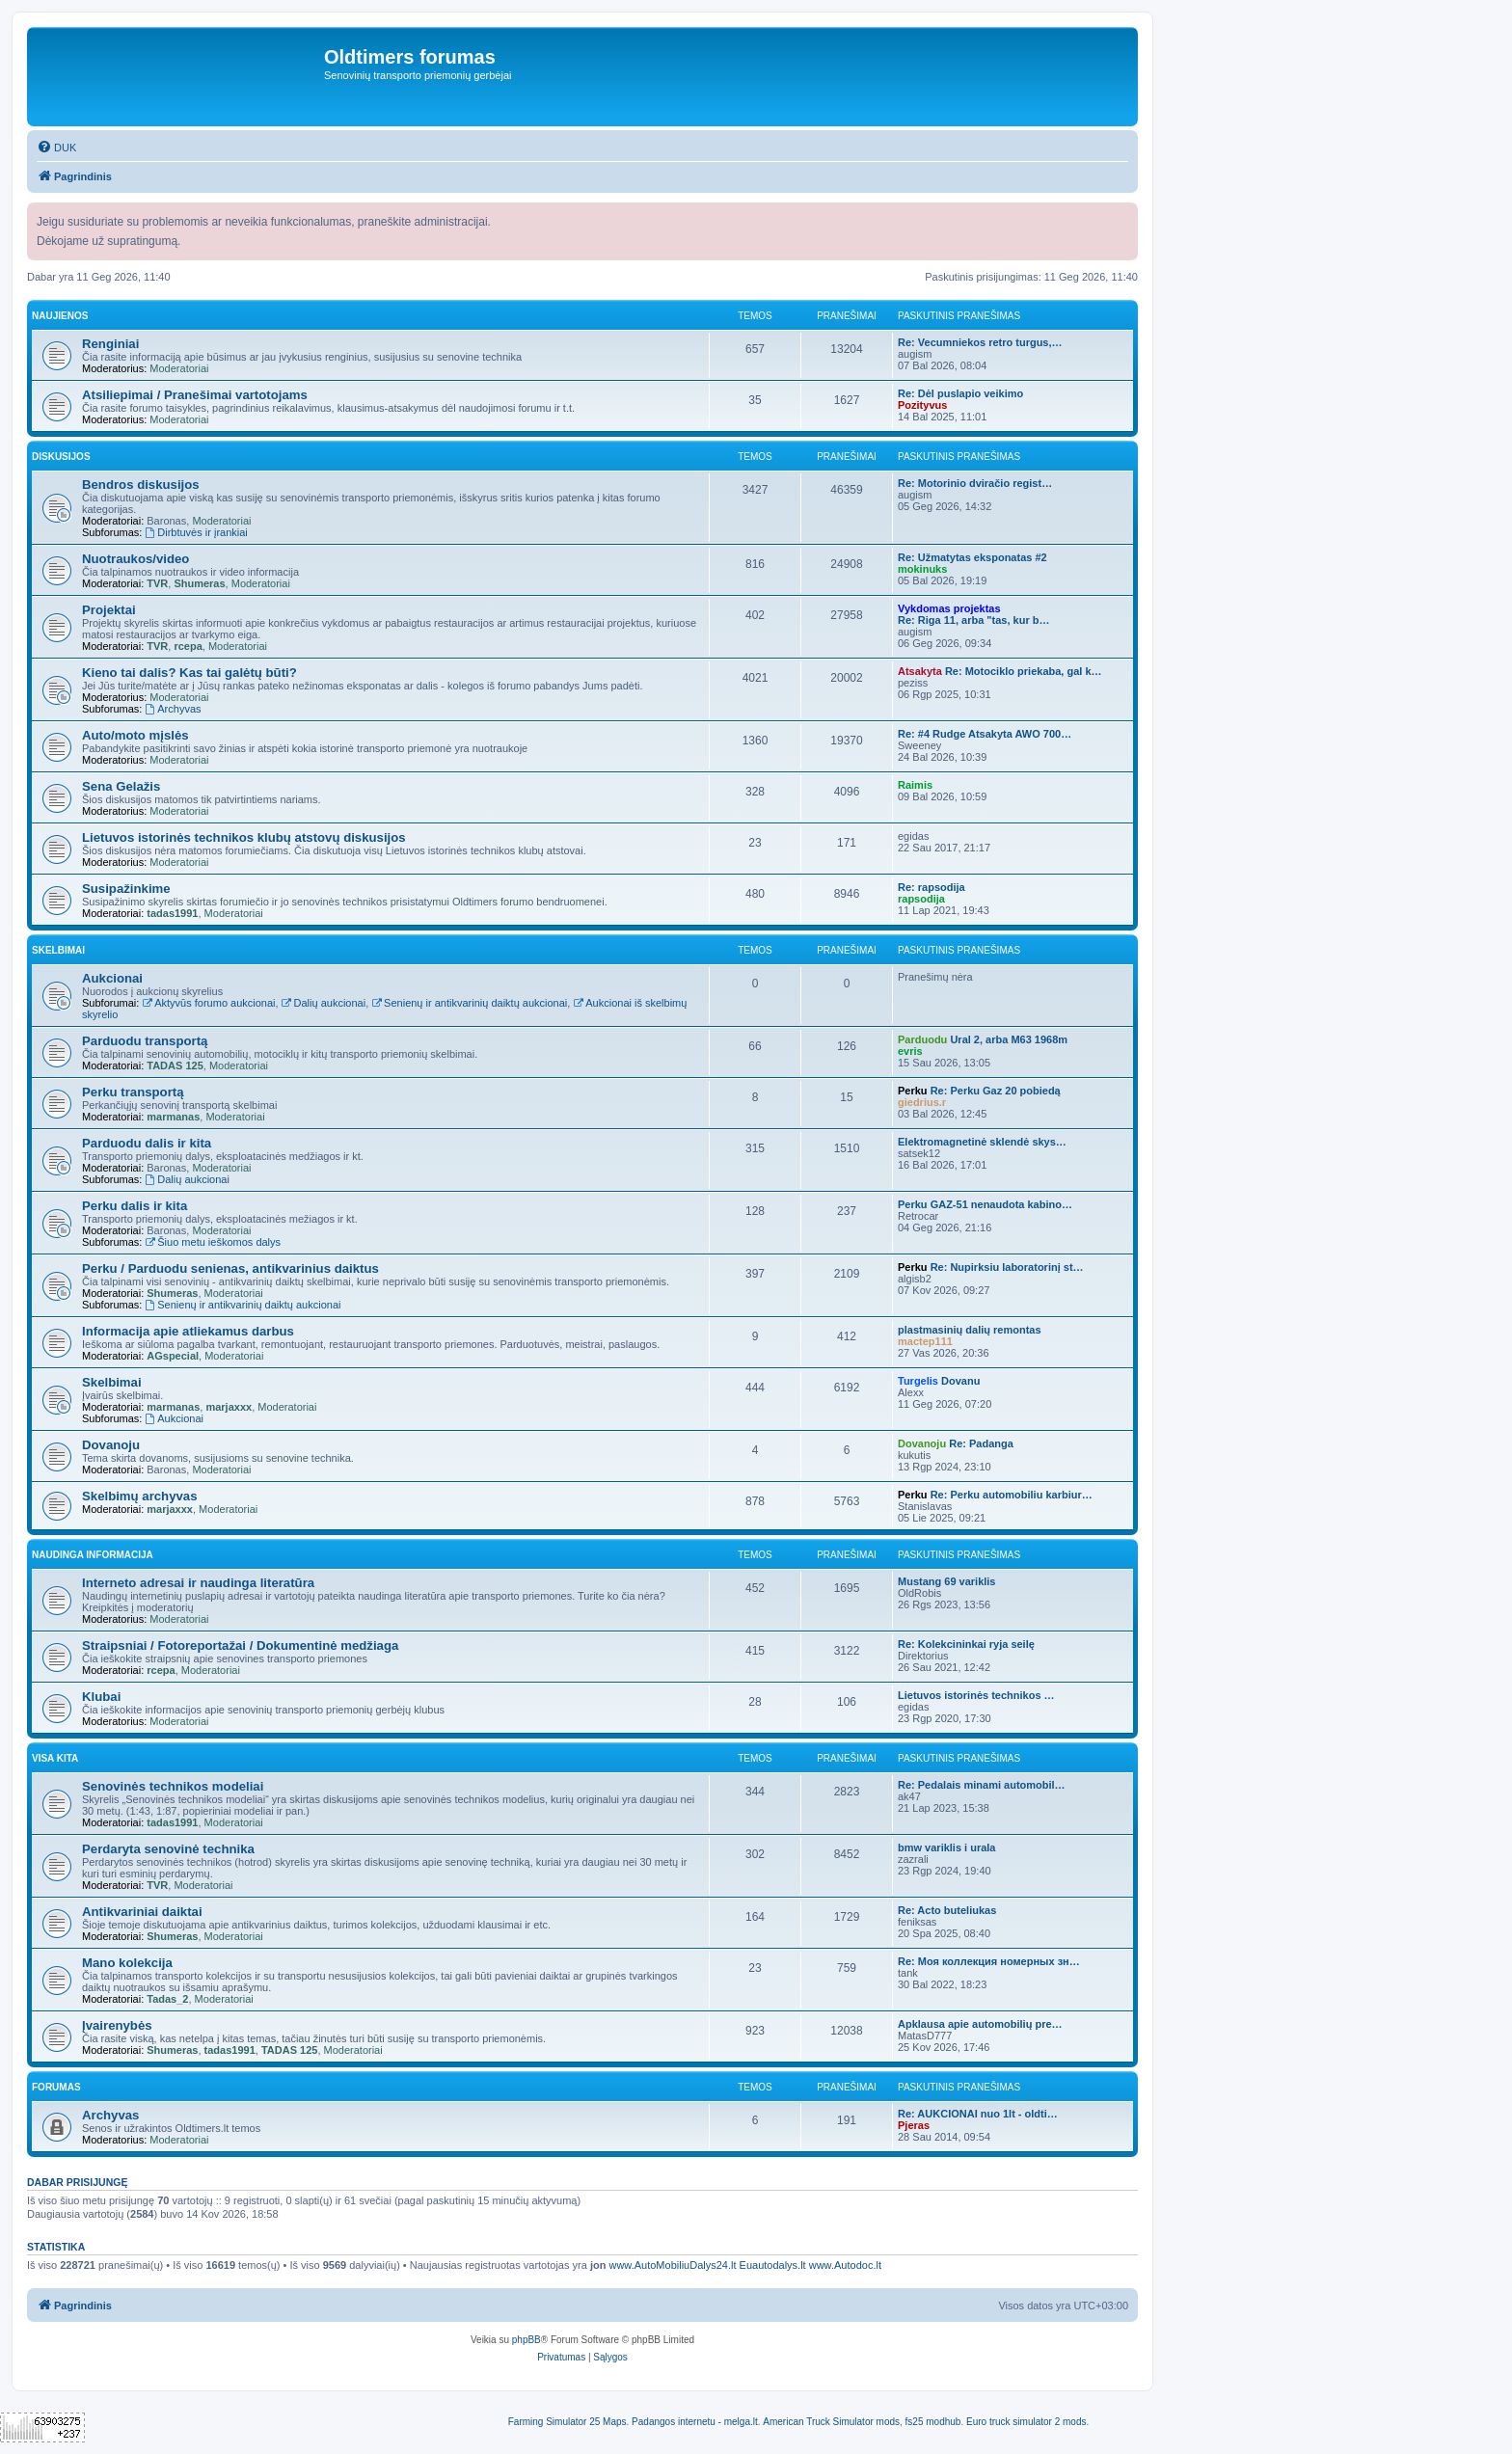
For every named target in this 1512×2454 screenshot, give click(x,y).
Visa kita (55, 1758)
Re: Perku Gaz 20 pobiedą (996, 1090)
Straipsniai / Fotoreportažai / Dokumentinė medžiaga (240, 1645)
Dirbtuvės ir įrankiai (196, 532)
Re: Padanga (981, 1443)
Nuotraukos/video (135, 559)
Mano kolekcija (127, 1962)
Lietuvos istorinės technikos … (976, 1695)
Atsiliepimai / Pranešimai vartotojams (195, 395)
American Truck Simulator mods (831, 2421)
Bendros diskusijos (141, 484)
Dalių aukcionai (323, 1003)
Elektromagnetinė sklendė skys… (982, 1141)
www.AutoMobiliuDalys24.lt (672, 2265)
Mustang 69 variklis (947, 1581)
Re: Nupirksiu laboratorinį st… (1007, 1267)
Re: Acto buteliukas (947, 1910)
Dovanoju (111, 1445)
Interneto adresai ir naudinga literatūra (198, 1583)
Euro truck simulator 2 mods (1026, 2421)
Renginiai (110, 344)
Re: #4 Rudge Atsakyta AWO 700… (984, 734)
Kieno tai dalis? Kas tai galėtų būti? (189, 672)
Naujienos (60, 315)
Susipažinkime (126, 888)
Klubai (101, 1696)
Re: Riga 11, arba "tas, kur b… (973, 620)
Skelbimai (58, 950)
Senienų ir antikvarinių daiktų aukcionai (469, 1003)
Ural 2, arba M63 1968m (1008, 1039)
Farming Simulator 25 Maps (567, 2421)
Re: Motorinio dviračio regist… (975, 483)
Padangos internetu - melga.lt (695, 2421)
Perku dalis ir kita (134, 1206)
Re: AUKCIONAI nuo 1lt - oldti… (978, 2113)
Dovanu (960, 1381)
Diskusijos (61, 456)
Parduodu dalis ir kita (146, 1143)
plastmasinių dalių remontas (969, 1329)
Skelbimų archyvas (140, 1496)
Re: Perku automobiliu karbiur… (1012, 1494)
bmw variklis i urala (947, 1847)
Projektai (109, 610)
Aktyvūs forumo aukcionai (208, 1003)
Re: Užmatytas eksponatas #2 (972, 557)
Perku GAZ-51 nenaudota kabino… (985, 1204)
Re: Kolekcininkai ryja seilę (966, 1644)
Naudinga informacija (92, 1555)
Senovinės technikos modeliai (172, 1786)
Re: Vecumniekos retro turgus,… (980, 342)
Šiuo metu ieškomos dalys (213, 1242)
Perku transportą (133, 1092)
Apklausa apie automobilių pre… (980, 2024)
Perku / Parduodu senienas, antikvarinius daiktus (230, 1268)
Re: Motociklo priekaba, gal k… (1023, 671)
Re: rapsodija (931, 887)
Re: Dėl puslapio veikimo (960, 393)
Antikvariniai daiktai (142, 1911)
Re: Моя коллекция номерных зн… (989, 1961)
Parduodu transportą (144, 1041)
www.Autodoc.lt (845, 2265)
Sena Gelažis (121, 786)
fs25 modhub (933, 2421)
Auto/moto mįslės (135, 735)
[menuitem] (56, 147)
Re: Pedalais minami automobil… (982, 1785)
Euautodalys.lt (773, 2265)
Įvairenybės (117, 2025)
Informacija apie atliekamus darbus (188, 1331)
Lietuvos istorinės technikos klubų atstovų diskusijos (244, 837)
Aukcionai (112, 978)
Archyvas (173, 709)
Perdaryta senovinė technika (168, 1849)
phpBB (526, 2339)
